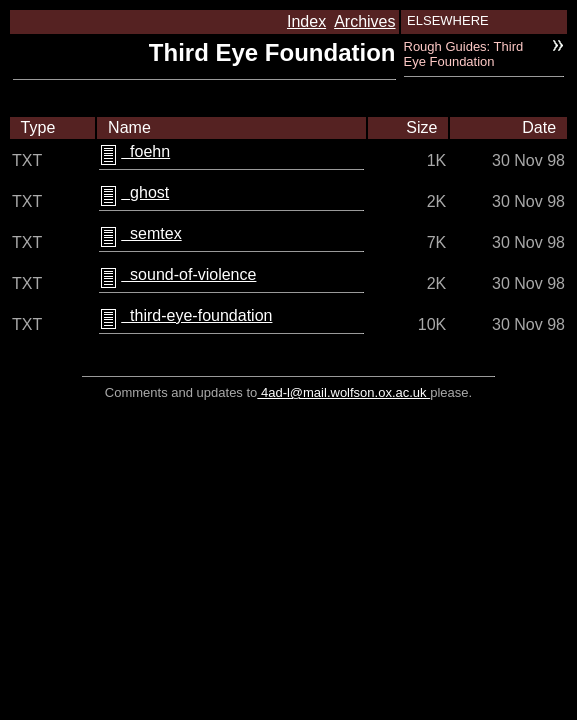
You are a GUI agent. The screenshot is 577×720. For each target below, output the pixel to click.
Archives (364, 21)
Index (306, 21)
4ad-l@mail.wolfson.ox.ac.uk (343, 392)
